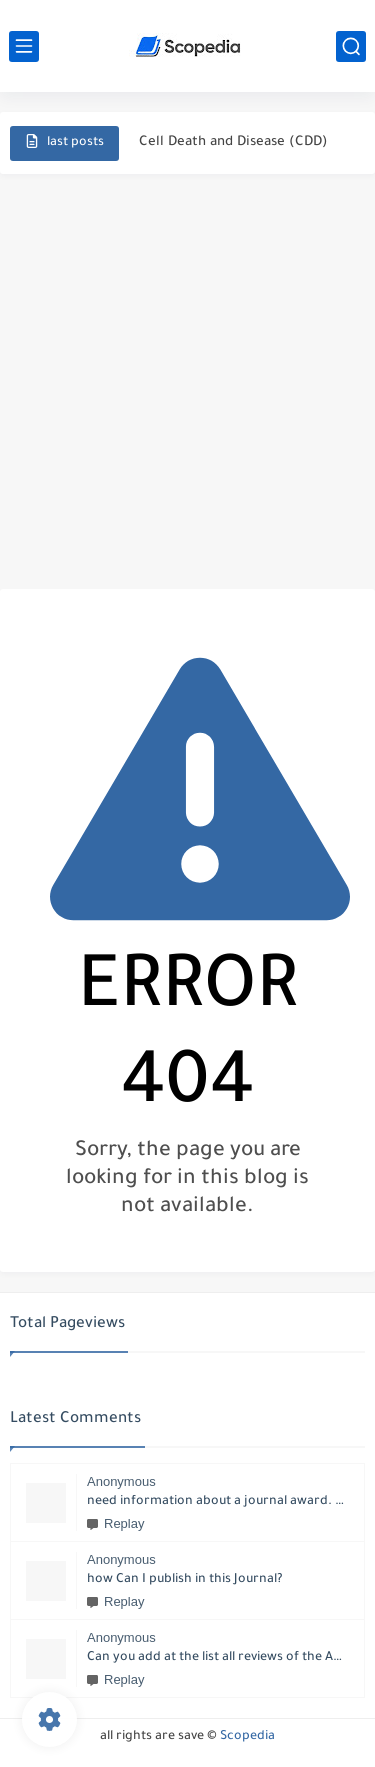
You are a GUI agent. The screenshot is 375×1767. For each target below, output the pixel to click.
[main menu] (24, 46)
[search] (351, 46)
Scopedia (247, 1737)
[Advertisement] (187, 381)
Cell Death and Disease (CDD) (233, 142)
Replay (115, 1523)
